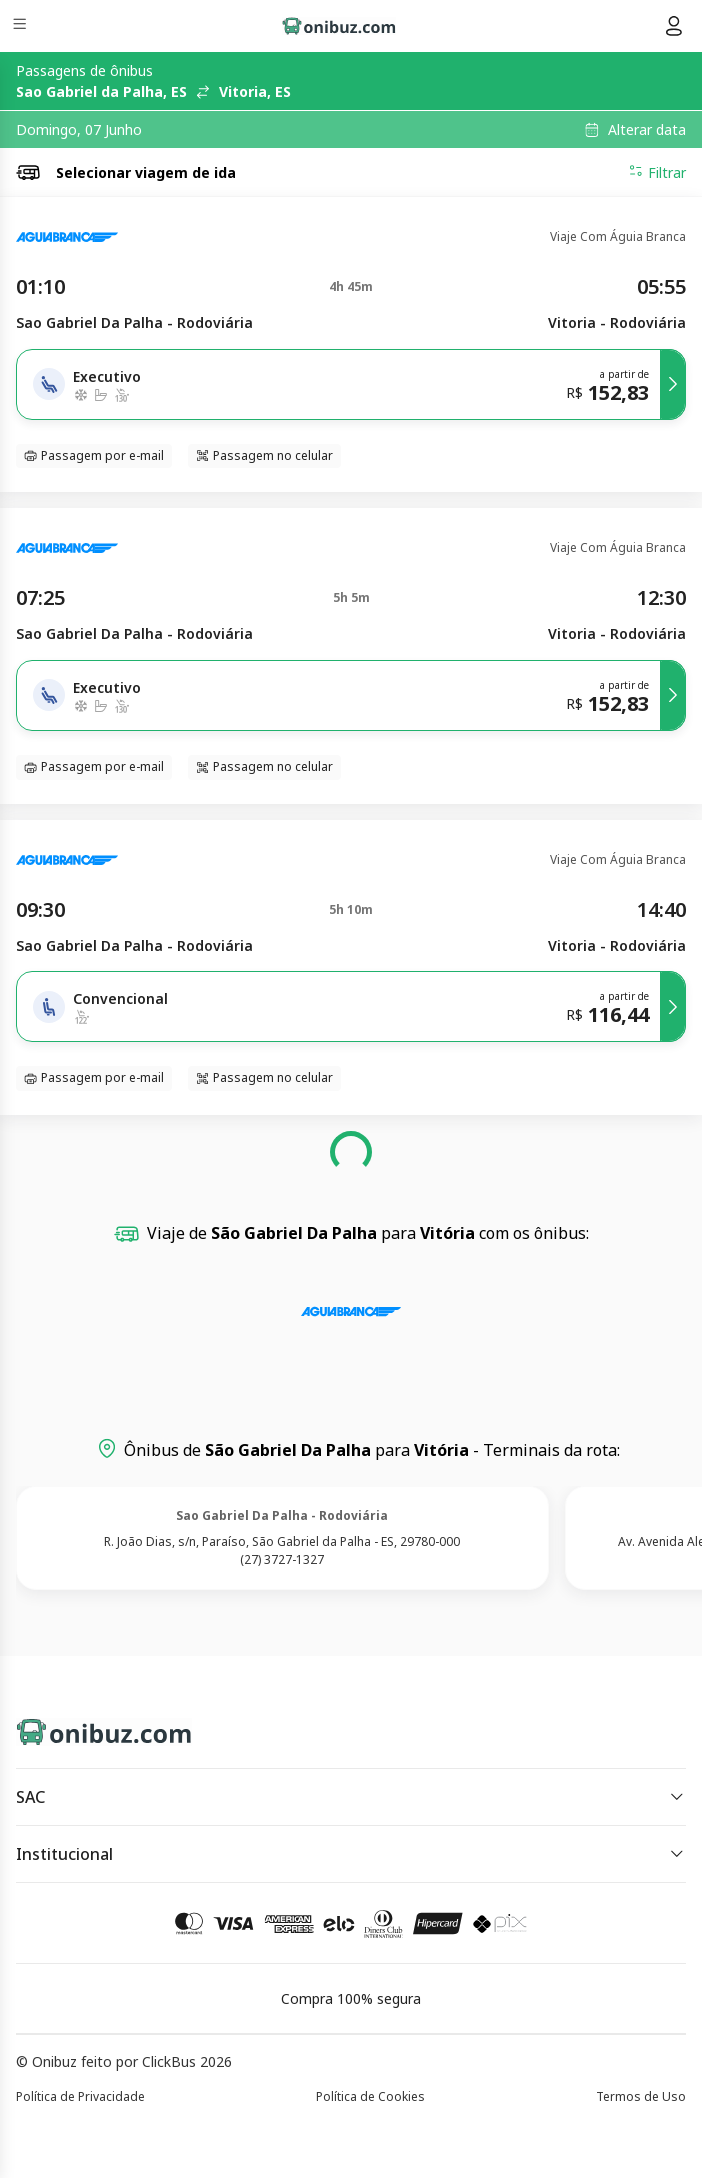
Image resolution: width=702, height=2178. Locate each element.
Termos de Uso (641, 2096)
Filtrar (657, 172)
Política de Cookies (370, 2096)
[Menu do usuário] (674, 26)
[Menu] (21, 26)
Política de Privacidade (80, 2096)
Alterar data (647, 130)
